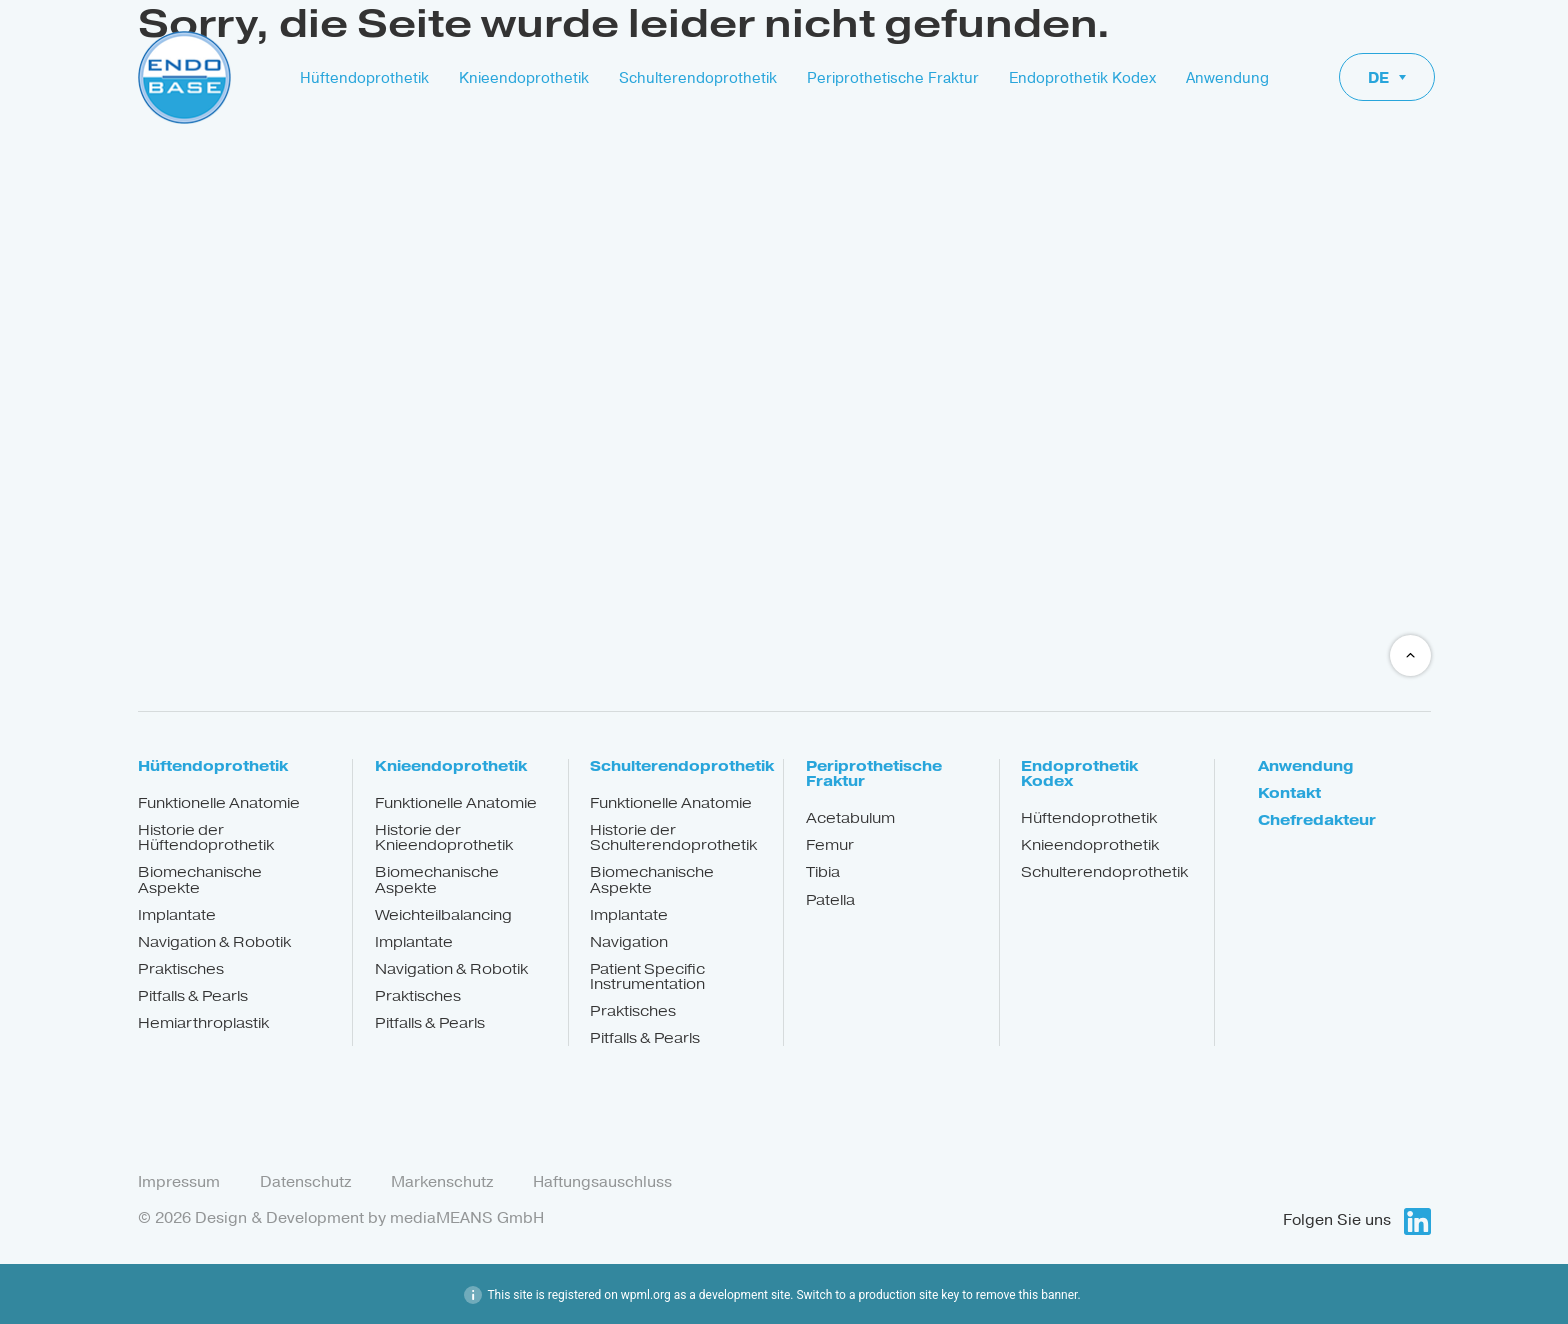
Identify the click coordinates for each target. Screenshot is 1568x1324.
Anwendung (1227, 78)
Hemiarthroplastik (203, 1023)
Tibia (823, 872)
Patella (830, 900)
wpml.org (646, 1293)
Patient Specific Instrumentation (647, 977)
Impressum (179, 1182)
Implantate (177, 915)
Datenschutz (305, 1182)
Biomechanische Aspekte (200, 880)
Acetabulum (850, 818)
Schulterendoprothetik (698, 78)
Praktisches (181, 969)
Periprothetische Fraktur (893, 78)
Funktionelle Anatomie (219, 803)
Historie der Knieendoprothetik (444, 838)
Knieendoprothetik (524, 78)
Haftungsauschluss (602, 1182)
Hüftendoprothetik (364, 78)
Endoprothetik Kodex (1082, 78)
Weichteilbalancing (443, 915)
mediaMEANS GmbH (467, 1217)
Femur (830, 845)
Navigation (629, 942)
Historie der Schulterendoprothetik (673, 838)
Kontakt (1289, 793)
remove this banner (1027, 1293)
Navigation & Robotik (214, 942)
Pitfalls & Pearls (193, 996)
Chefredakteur (1317, 820)
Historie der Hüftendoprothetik (206, 838)
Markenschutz (442, 1182)
